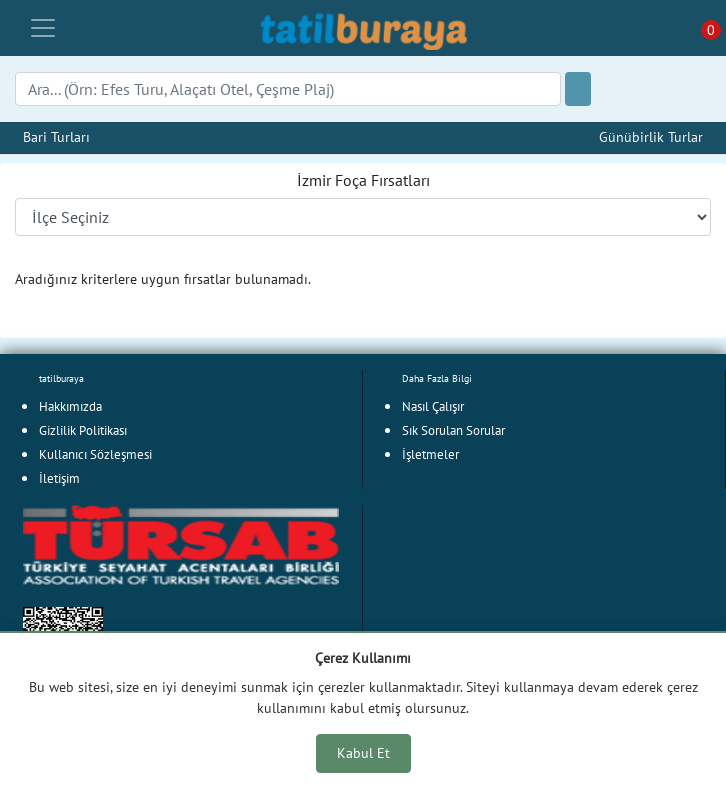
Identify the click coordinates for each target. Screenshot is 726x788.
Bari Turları (56, 136)
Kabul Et (363, 753)
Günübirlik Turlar (651, 136)
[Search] (288, 89)
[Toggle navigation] (43, 28)
